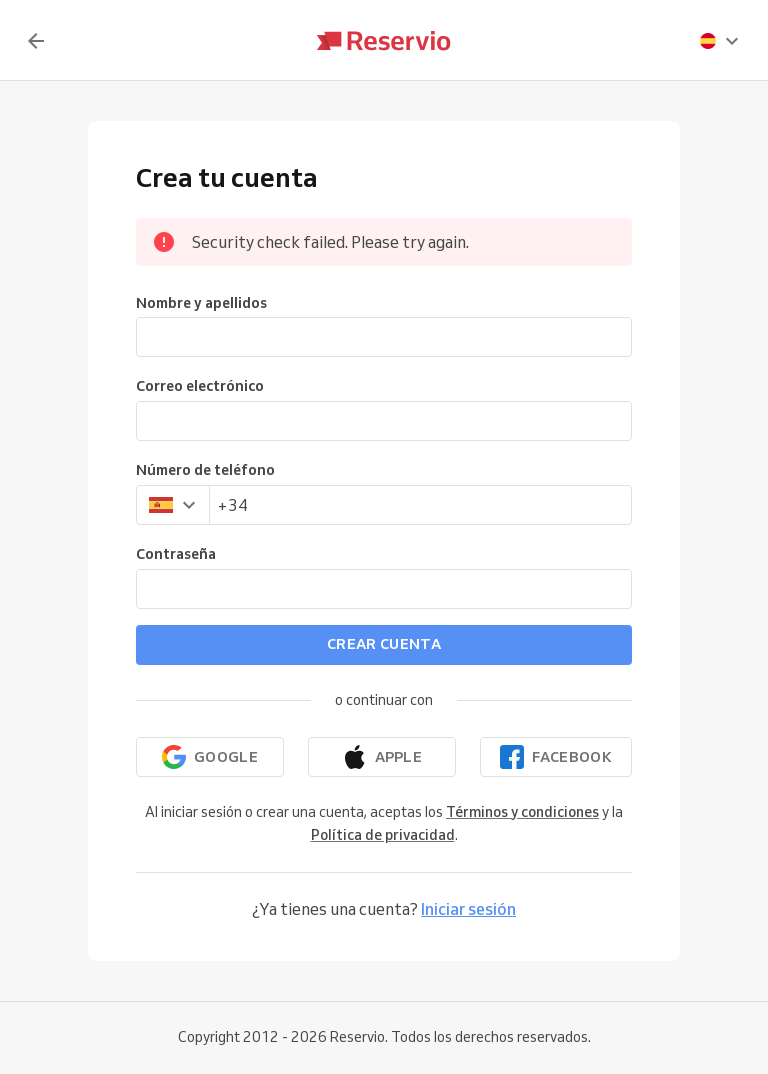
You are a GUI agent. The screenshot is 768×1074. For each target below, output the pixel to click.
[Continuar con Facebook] (556, 757)
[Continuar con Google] (210, 757)
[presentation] (720, 41)
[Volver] (36, 41)
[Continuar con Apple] (382, 757)
